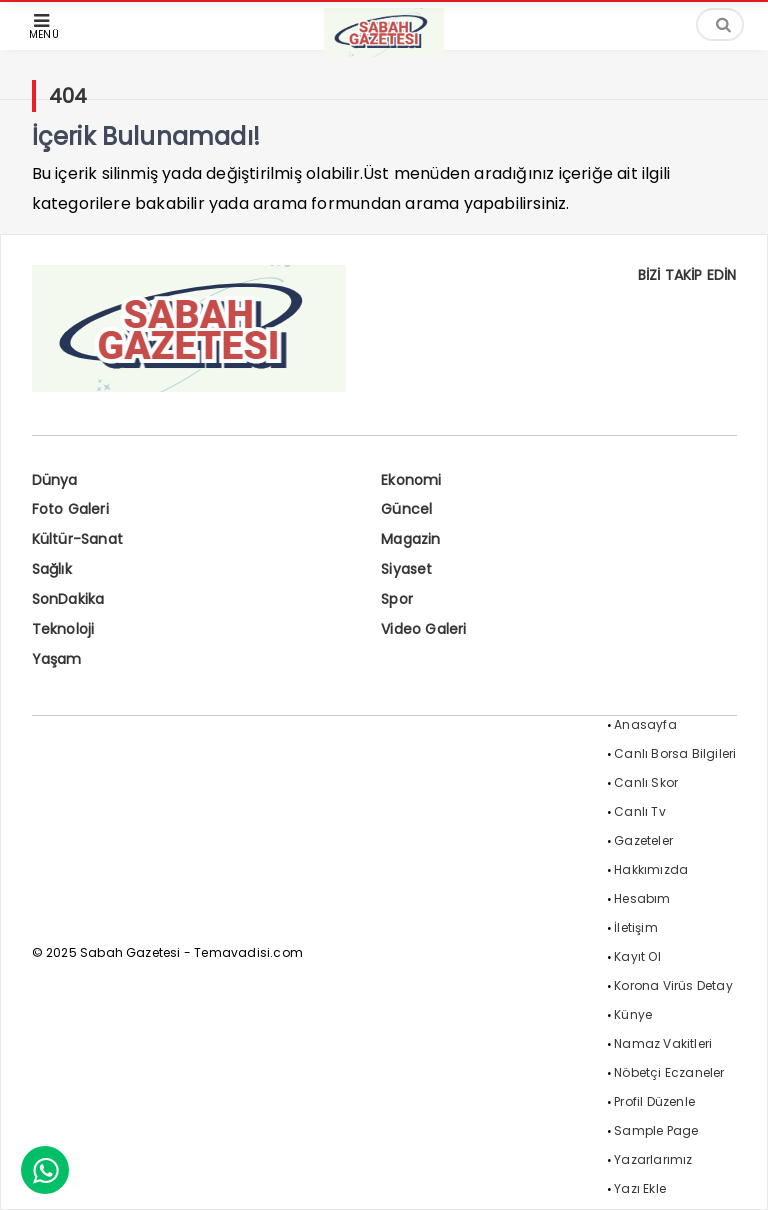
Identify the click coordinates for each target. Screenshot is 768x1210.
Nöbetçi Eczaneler (669, 1072)
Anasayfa (645, 724)
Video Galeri (423, 629)
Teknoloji (63, 629)
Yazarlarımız (653, 1159)
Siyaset (406, 569)
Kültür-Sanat (77, 539)
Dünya (55, 480)
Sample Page (656, 1130)
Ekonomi (411, 480)
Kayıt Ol (637, 956)
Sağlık (52, 569)
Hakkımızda (651, 869)
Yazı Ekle (640, 1188)
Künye (633, 1014)
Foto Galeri (70, 509)
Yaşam (57, 659)
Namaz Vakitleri (663, 1043)
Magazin (410, 539)
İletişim (636, 927)
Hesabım (642, 898)
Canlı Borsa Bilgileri (675, 753)
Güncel (406, 509)
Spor (397, 599)
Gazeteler (643, 840)
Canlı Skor (646, 782)
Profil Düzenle (654, 1101)
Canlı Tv (640, 811)
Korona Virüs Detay (673, 985)
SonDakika (68, 599)
